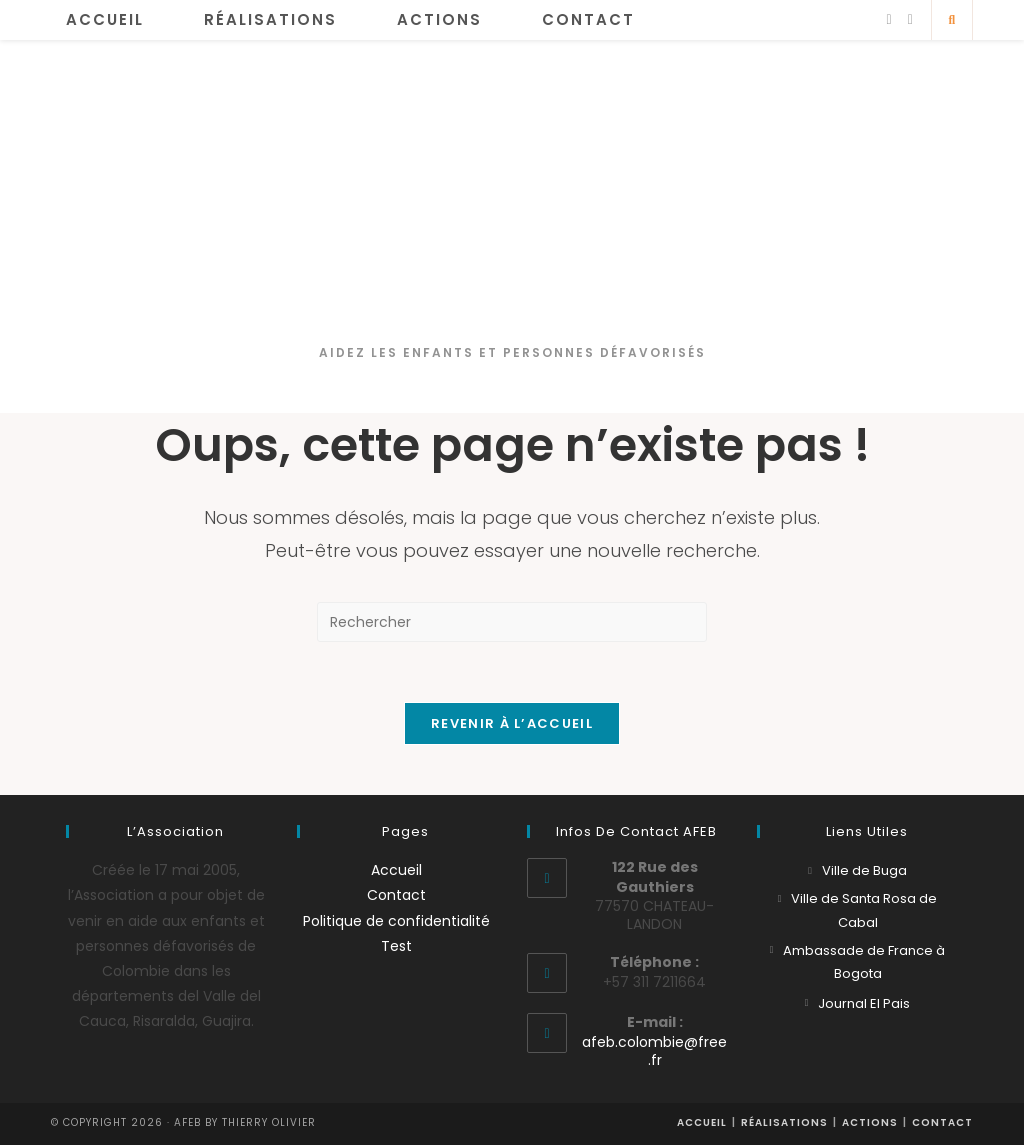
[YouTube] (910, 19)
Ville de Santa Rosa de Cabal (864, 910)
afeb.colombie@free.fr (654, 1051)
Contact (396, 895)
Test (396, 946)
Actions (870, 1122)
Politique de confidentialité (396, 921)
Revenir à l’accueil (512, 723)
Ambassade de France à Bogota (864, 962)
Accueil (396, 870)
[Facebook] (889, 19)
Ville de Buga (864, 870)
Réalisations (784, 1122)
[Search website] (952, 20)
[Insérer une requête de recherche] (512, 622)
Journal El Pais (864, 1003)
